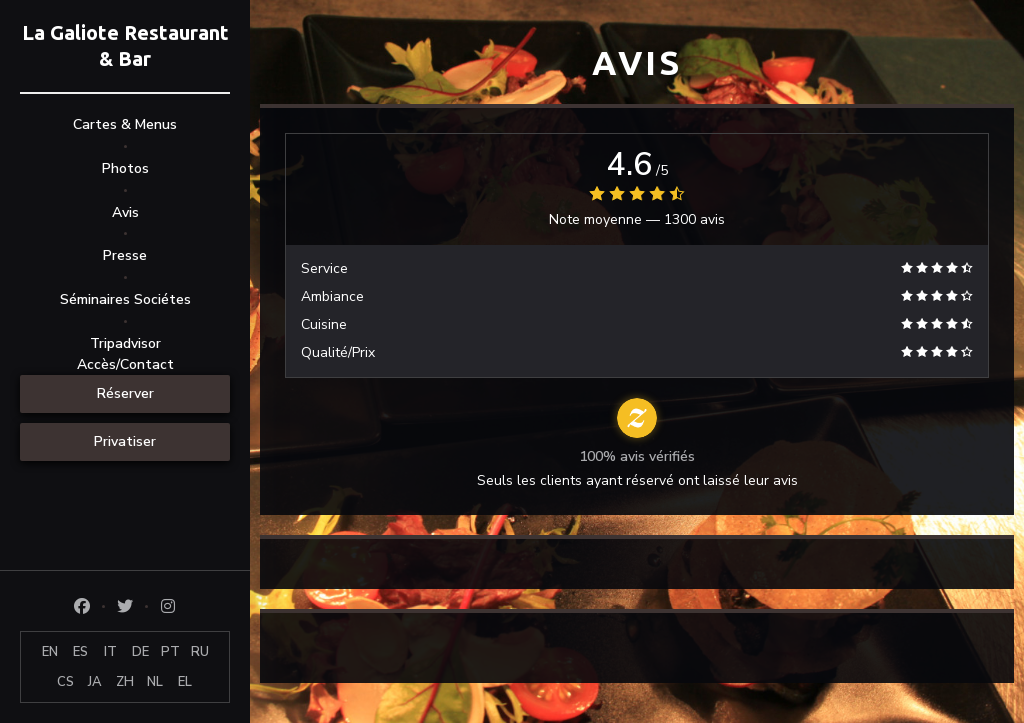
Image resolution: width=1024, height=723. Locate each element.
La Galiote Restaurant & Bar (125, 45)
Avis (125, 212)
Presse (125, 255)
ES (80, 652)
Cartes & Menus (125, 124)
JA (95, 682)
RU (200, 652)
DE (140, 652)
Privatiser (125, 441)
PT (170, 652)
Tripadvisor (125, 343)
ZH (125, 682)
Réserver (125, 393)
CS (65, 682)
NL (155, 682)
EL (185, 682)
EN (50, 652)
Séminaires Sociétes (125, 299)
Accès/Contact (125, 364)
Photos (125, 168)
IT (110, 652)
